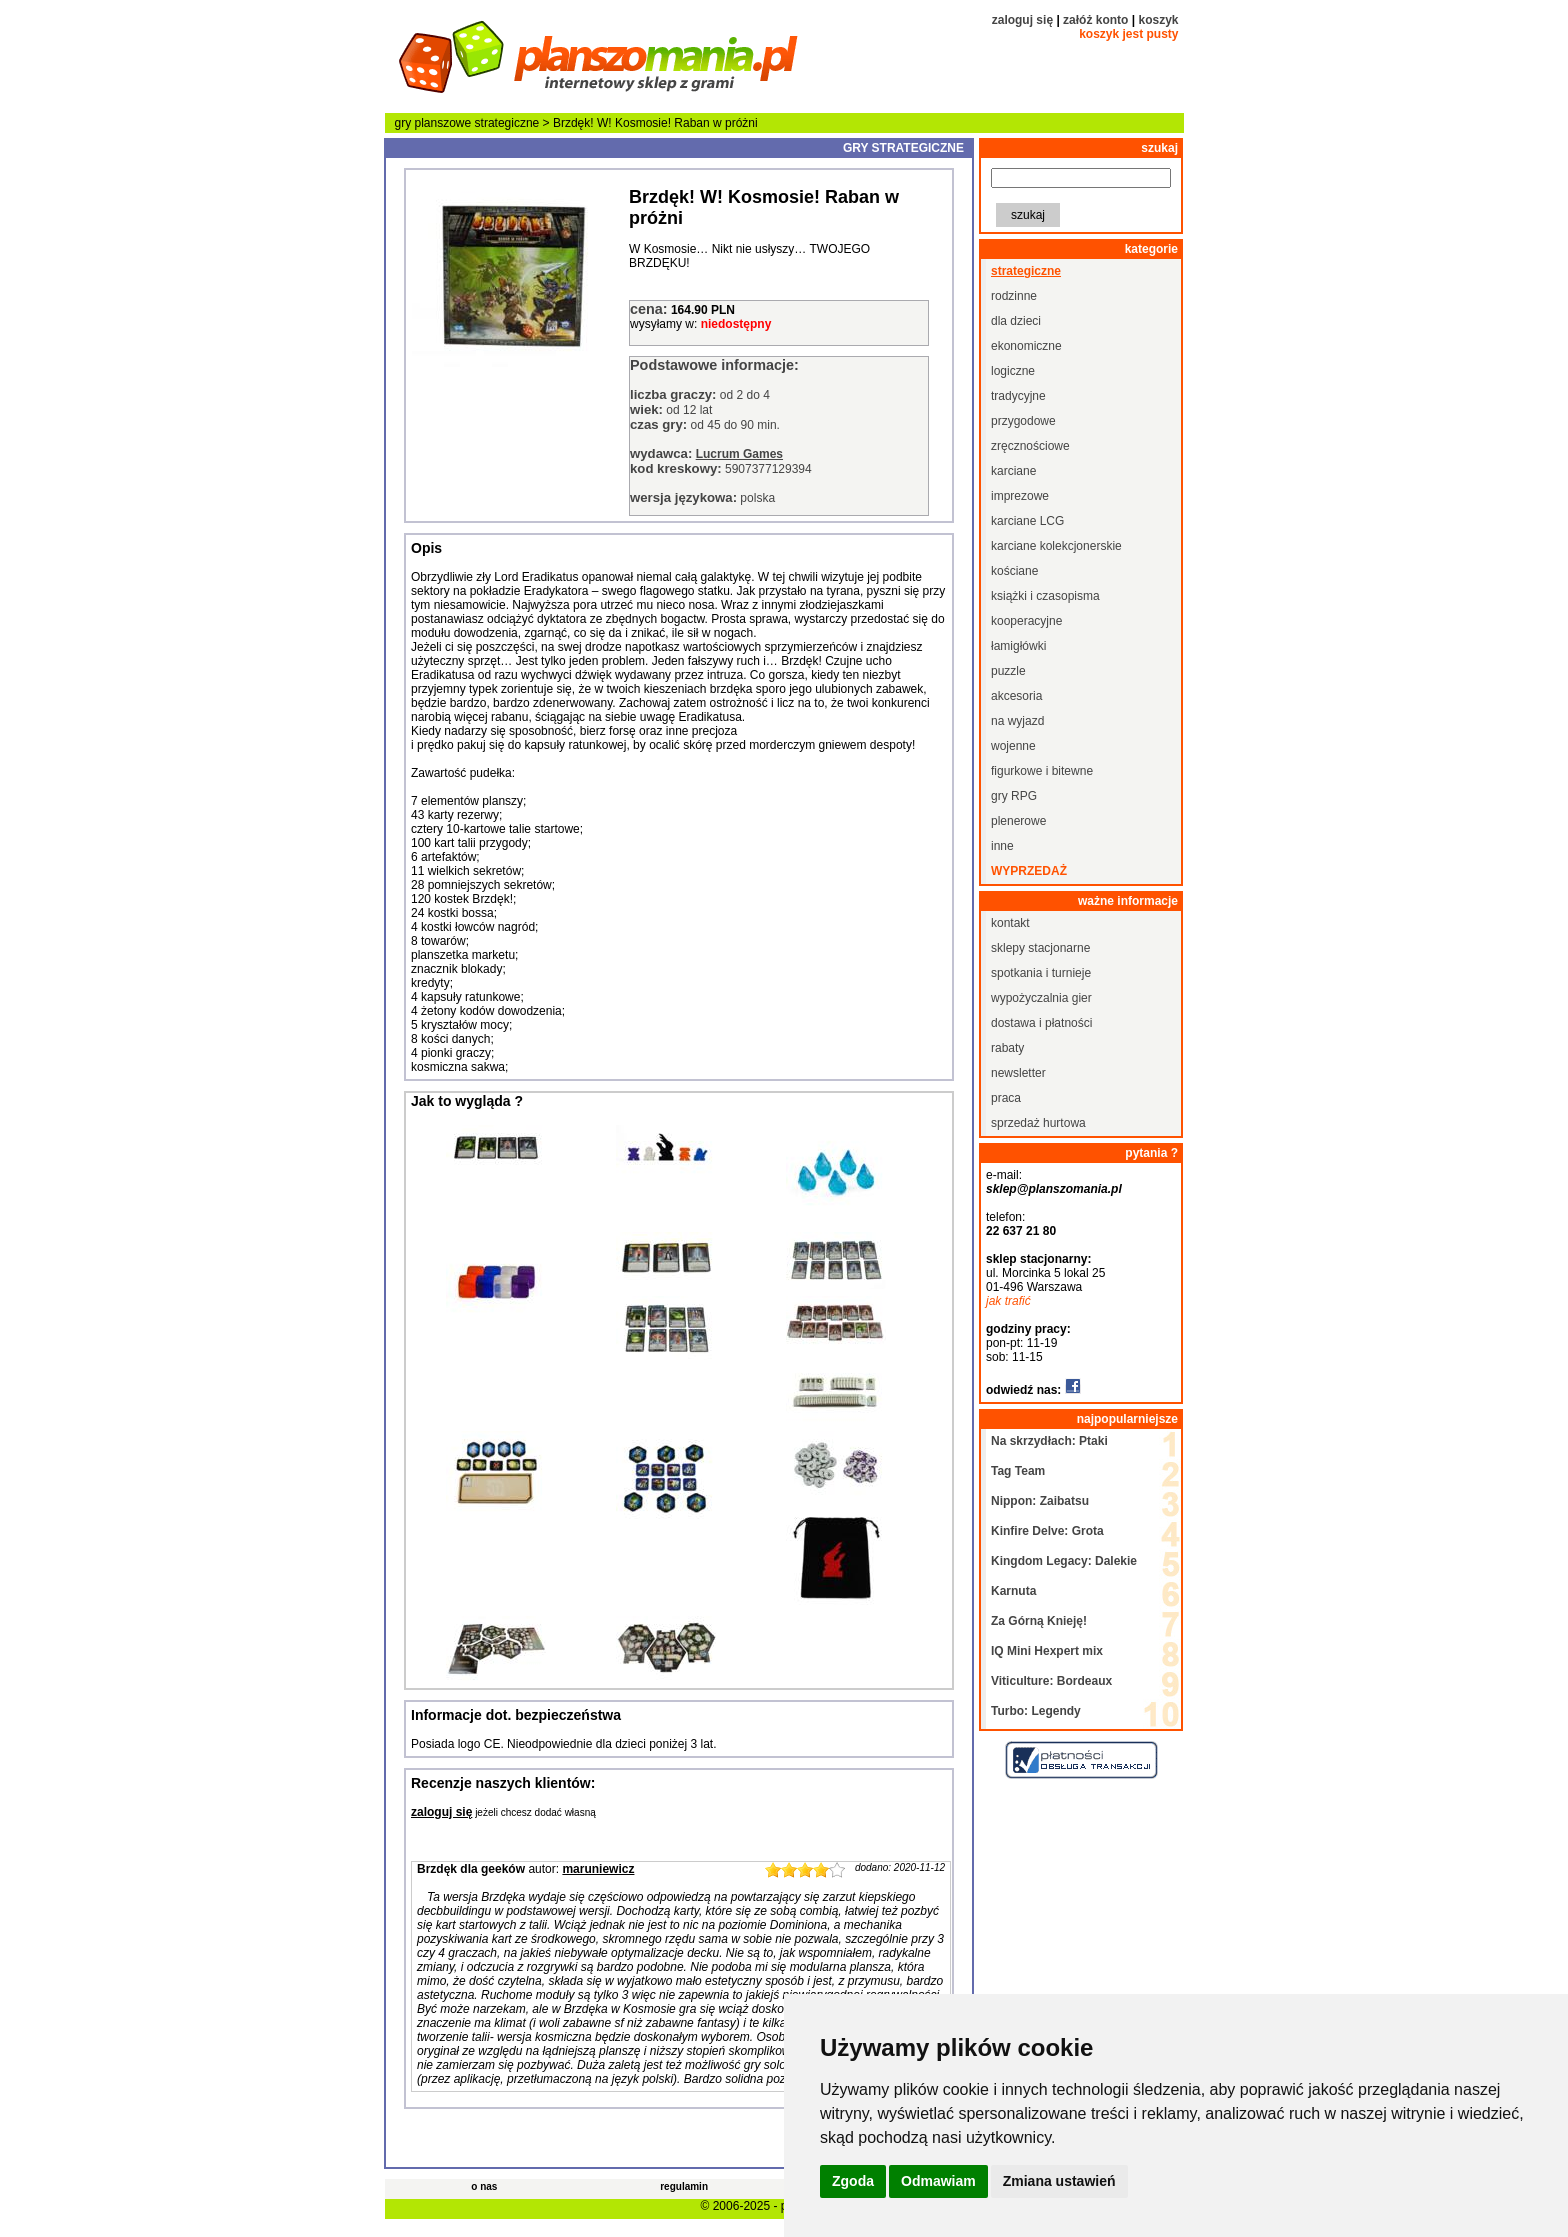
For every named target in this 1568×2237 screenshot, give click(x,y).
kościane (1014, 571)
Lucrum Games (739, 454)
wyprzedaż (1029, 871)
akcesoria (1016, 696)
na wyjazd (1017, 721)
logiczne (1013, 371)
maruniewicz (598, 1869)
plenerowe (1018, 821)
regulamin (684, 2186)
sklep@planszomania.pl (1054, 1189)
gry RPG (1014, 796)
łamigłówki (1018, 646)
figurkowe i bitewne (1042, 771)
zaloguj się (1022, 20)
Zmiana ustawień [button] (1059, 2181)
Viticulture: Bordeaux (1051, 1681)
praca (1006, 1098)
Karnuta (1013, 1591)
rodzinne (1014, 296)
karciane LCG (1027, 521)
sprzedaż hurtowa (1038, 1123)
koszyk (1158, 20)
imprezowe (1020, 496)
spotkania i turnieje (1041, 973)
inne (1002, 846)
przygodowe (1023, 421)
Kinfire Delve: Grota (1047, 1531)
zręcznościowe (1030, 446)
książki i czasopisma (1045, 596)
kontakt (1010, 923)
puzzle (1008, 671)
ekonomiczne (1026, 346)
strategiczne (507, 123)
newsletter (1018, 1073)
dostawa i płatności (1041, 1023)
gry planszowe (433, 123)
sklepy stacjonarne (1040, 948)
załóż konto (1095, 20)
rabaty (1007, 1048)
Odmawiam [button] (938, 2181)
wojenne (1013, 746)
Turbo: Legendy (1036, 1711)
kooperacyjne (1026, 621)
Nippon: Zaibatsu (1040, 1501)
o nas (484, 2186)
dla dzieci (1016, 321)
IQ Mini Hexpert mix (1047, 1651)
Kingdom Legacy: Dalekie (1064, 1561)
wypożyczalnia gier (1041, 998)
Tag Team (1018, 1471)
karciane (1013, 471)
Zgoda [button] (853, 2181)
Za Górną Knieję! (1039, 1621)
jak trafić (1008, 1301)
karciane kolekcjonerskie (1056, 546)
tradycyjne (1018, 396)
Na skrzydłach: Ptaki (1049, 1441)
